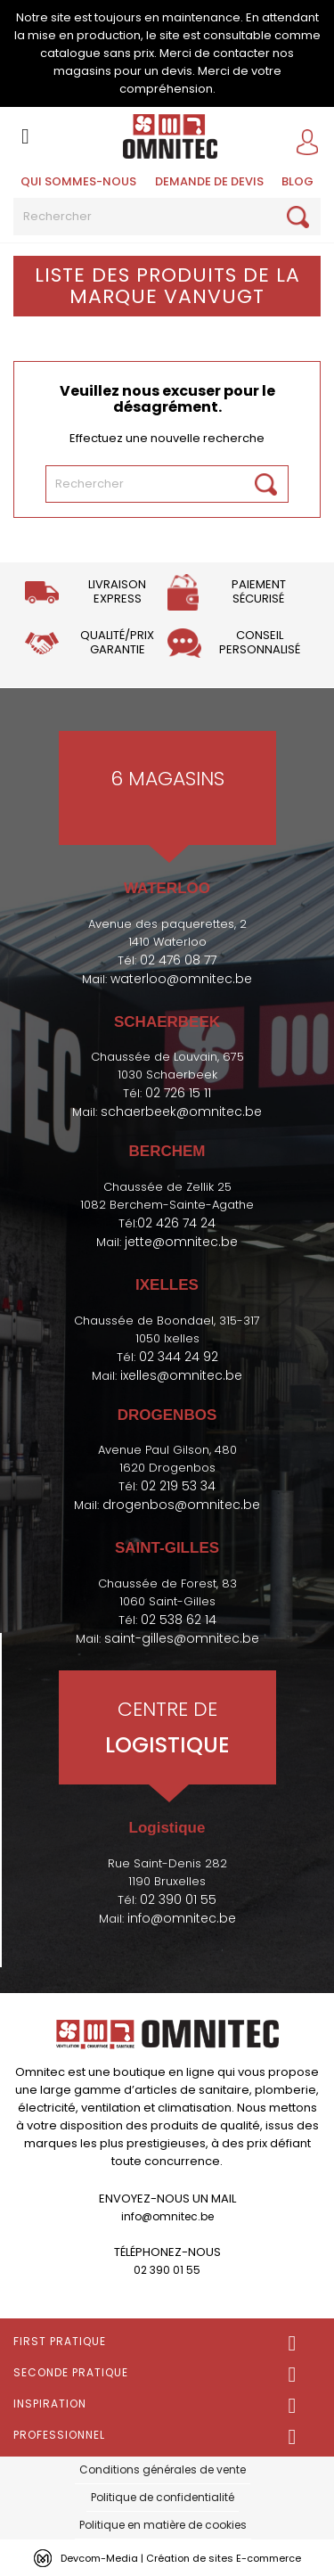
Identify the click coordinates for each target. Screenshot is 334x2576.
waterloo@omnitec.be (181, 979)
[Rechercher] (167, 216)
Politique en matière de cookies (163, 2524)
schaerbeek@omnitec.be (181, 1111)
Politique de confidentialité (162, 2497)
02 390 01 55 (178, 1899)
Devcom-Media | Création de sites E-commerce (181, 2558)
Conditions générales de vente (162, 2469)
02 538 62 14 (178, 1619)
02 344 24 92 (178, 1357)
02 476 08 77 (178, 960)
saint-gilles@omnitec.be (181, 1638)
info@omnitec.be (181, 1918)
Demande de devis (209, 181)
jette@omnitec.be (181, 1242)
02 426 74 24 (176, 1223)
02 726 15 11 (178, 1093)
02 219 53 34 (178, 1486)
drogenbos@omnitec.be (181, 1505)
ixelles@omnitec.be (181, 1375)
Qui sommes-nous (78, 181)
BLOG (297, 181)
